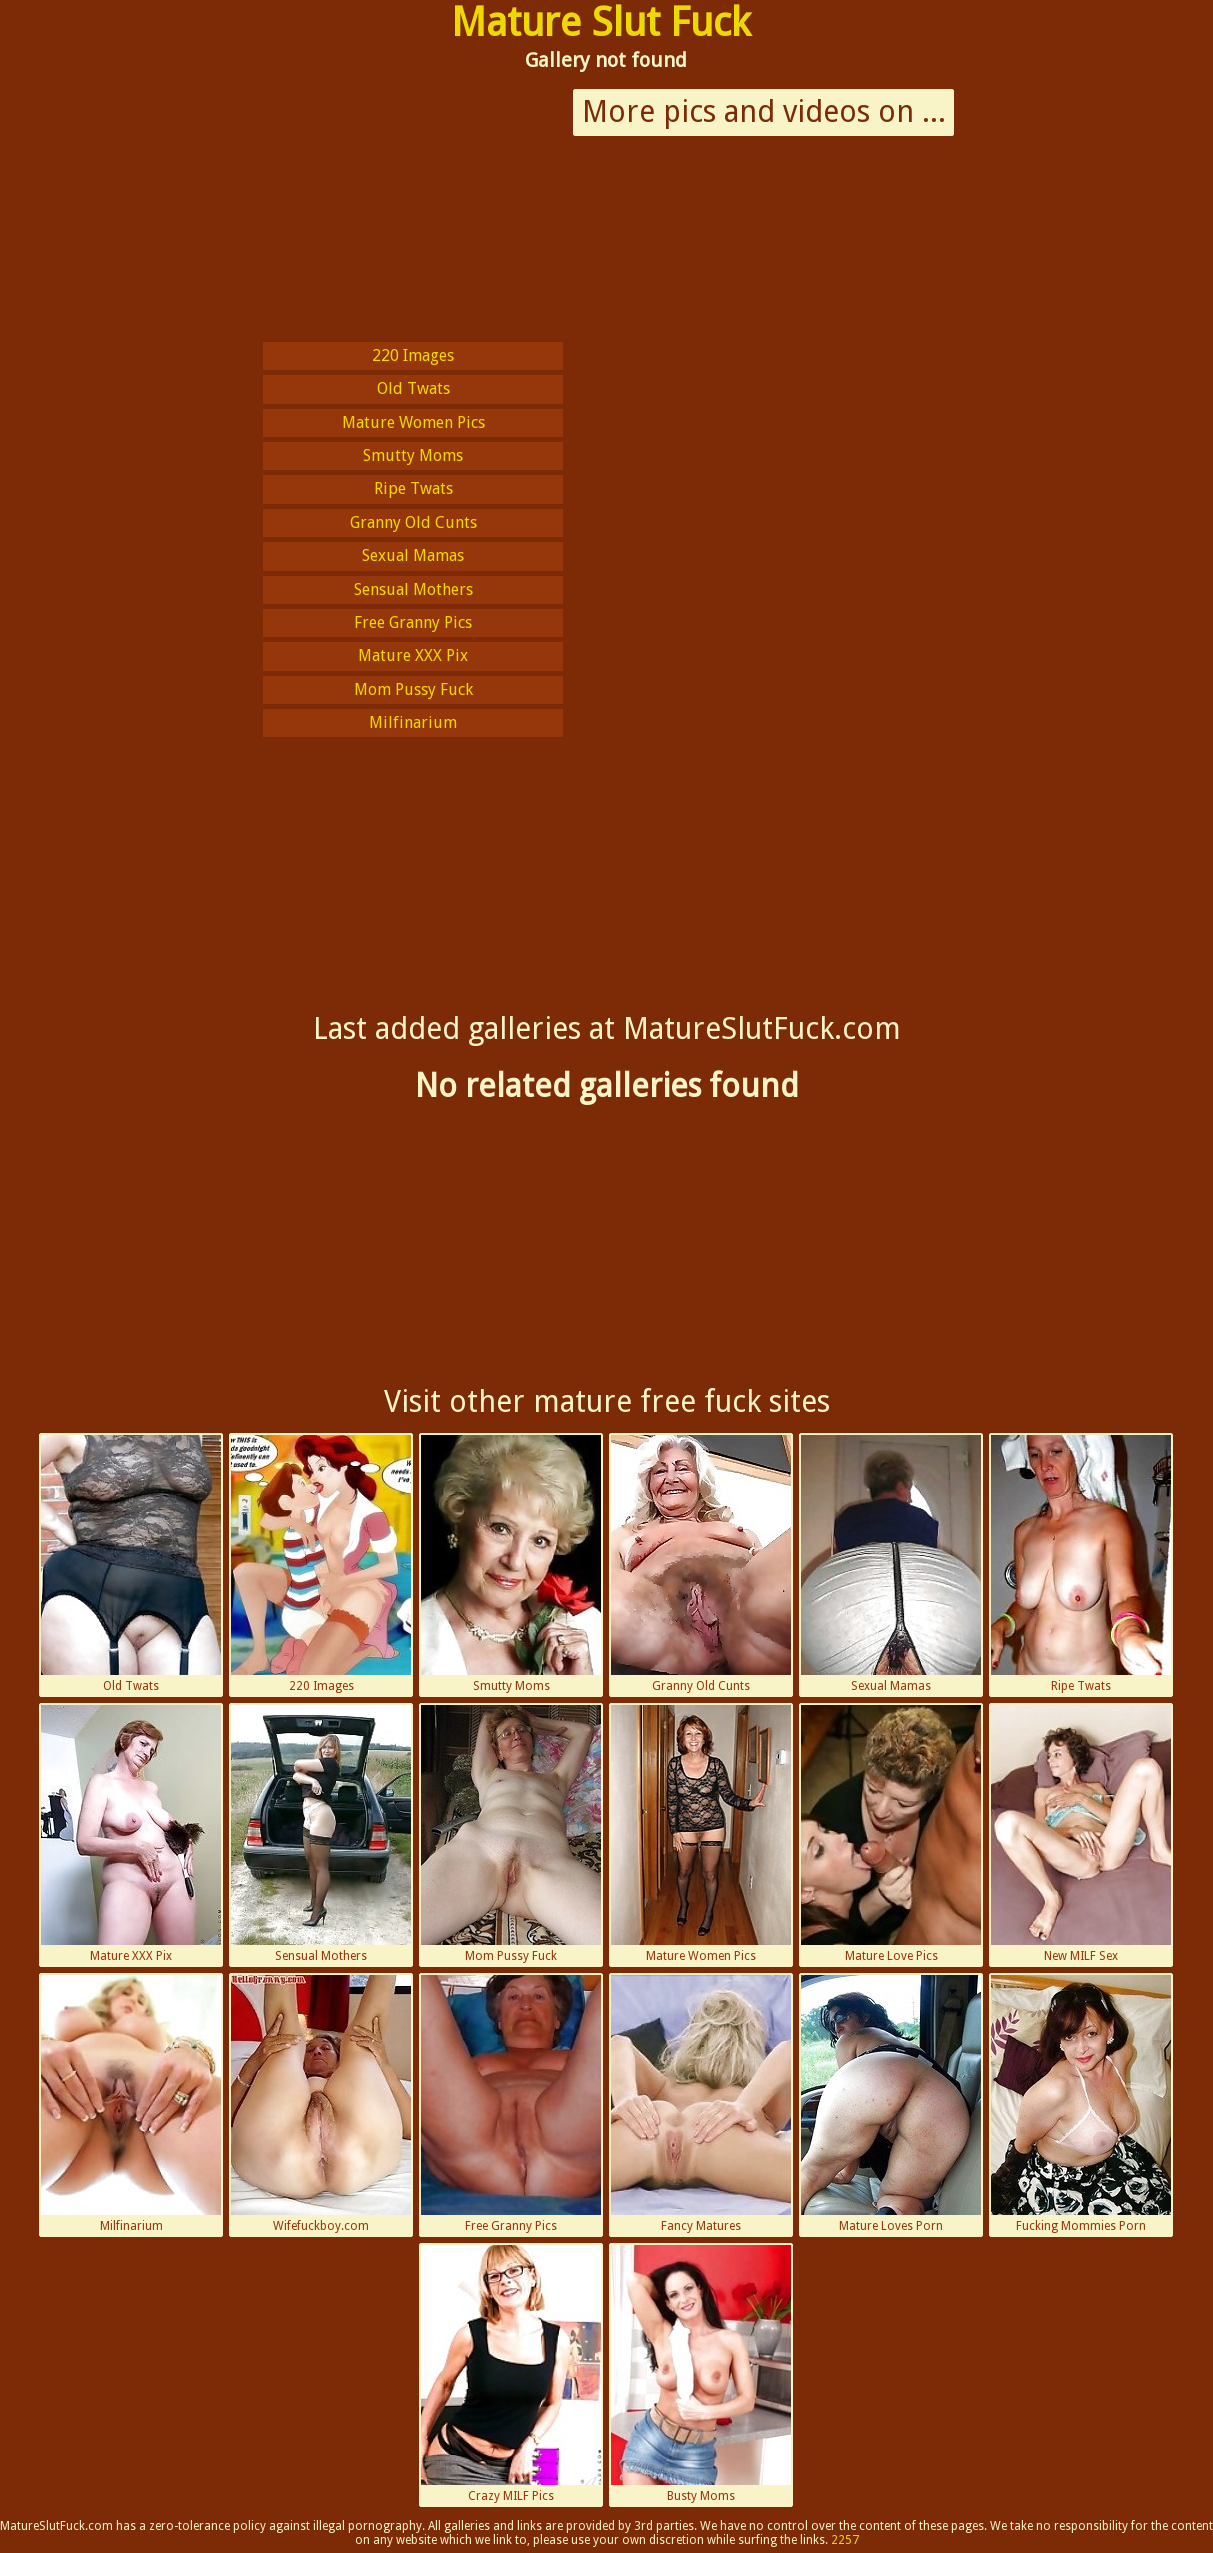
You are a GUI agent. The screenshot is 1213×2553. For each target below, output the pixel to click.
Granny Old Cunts (413, 522)
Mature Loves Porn (891, 2104)
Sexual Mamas (413, 555)
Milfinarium (413, 722)
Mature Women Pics (413, 422)
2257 (845, 2540)
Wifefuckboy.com (321, 2104)
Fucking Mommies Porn (1081, 2104)
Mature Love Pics (891, 1834)
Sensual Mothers (413, 589)
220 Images (413, 355)
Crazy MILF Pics (511, 2374)
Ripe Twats (413, 488)
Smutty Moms (413, 455)
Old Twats (413, 388)
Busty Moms (701, 2374)
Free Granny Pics (413, 622)
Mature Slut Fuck (601, 22)
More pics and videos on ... (764, 111)
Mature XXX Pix (413, 655)
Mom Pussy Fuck (413, 689)
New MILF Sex (1081, 1834)
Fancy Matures (701, 2104)
